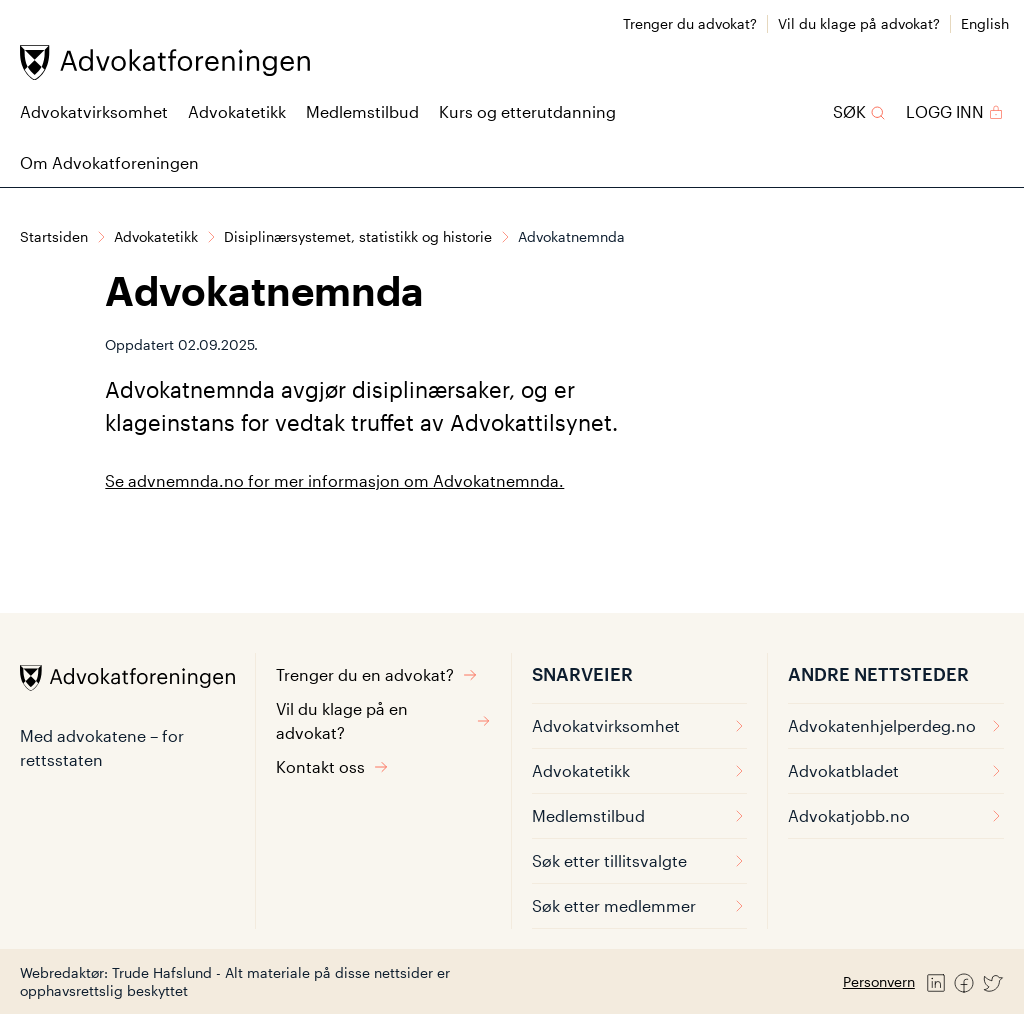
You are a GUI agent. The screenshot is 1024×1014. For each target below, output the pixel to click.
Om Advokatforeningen (109, 162)
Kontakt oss (332, 766)
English (985, 23)
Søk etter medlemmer (639, 905)
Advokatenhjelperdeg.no (896, 725)
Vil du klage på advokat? (859, 23)
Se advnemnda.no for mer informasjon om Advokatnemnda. (334, 480)
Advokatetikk (237, 111)
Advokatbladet (896, 770)
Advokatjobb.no (896, 815)
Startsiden (54, 236)
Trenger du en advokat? (377, 674)
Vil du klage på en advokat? (383, 720)
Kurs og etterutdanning (527, 111)
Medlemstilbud (362, 111)
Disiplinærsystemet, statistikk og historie (358, 236)
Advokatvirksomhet (94, 111)
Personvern (879, 981)
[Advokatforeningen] (165, 62)
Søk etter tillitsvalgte (639, 860)
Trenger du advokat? (690, 23)
